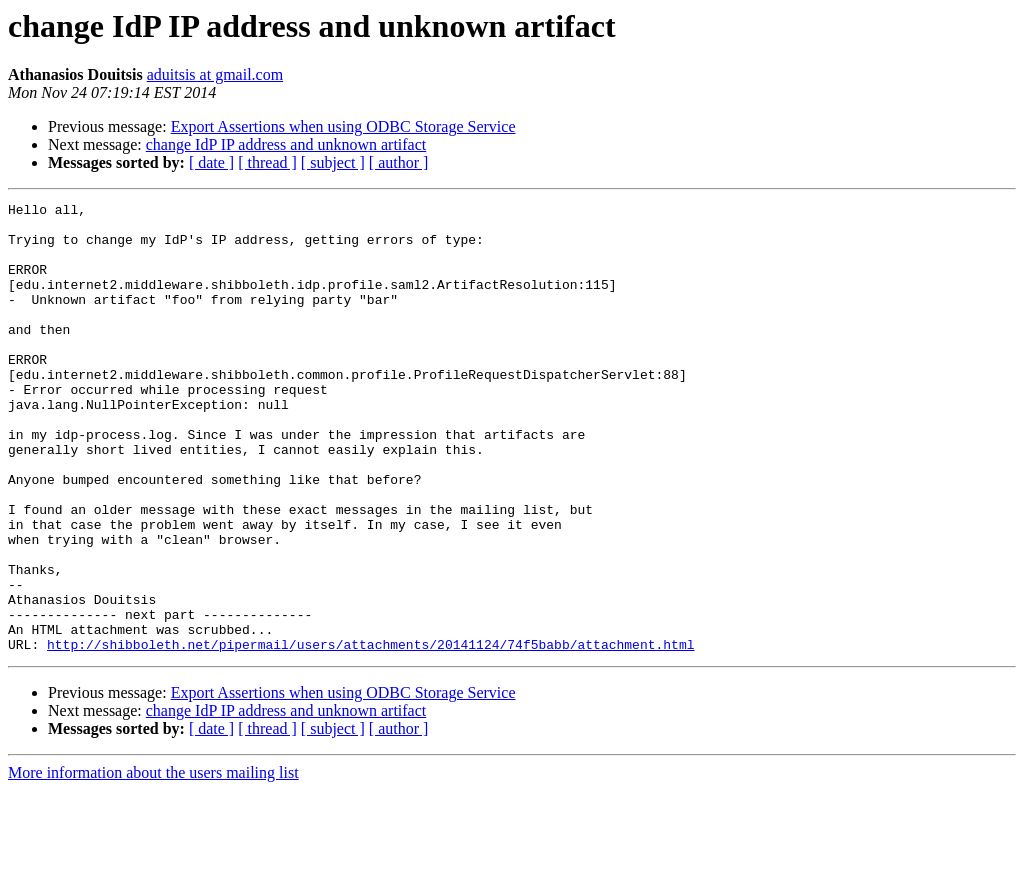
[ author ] (399, 162)
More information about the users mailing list (153, 862)
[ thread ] (267, 162)
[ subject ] (333, 162)
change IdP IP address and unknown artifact (286, 144)
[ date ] (211, 162)
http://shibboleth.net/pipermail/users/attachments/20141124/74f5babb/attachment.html (370, 734)
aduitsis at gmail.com (215, 74)
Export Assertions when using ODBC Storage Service (343, 126)
